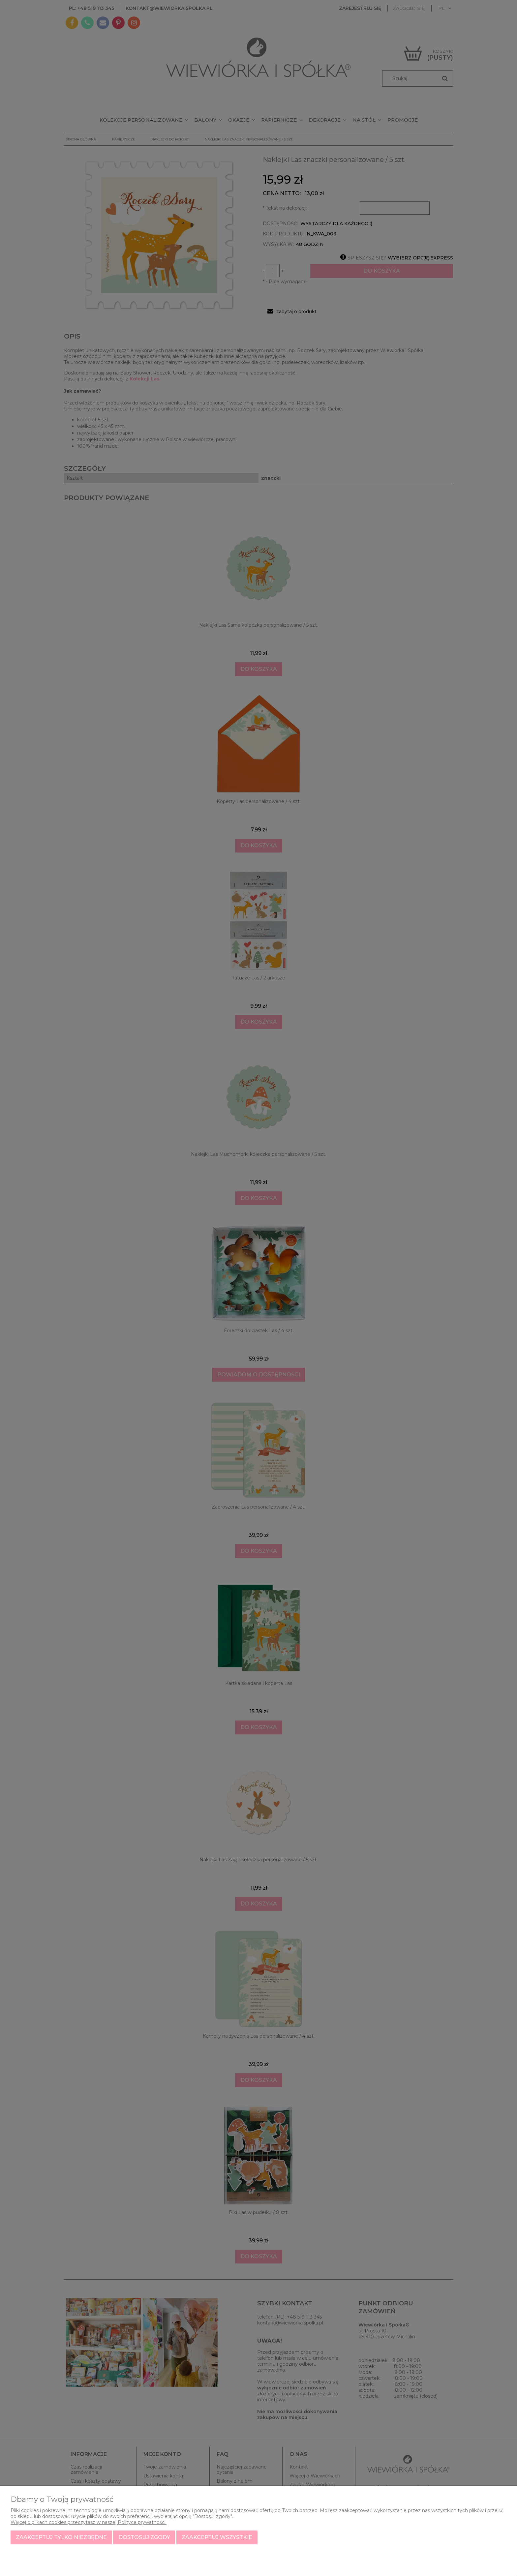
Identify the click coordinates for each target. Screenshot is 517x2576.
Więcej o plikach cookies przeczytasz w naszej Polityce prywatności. (89, 2522)
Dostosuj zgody (144, 2537)
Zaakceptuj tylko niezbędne (61, 2537)
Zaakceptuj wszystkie (217, 2537)
